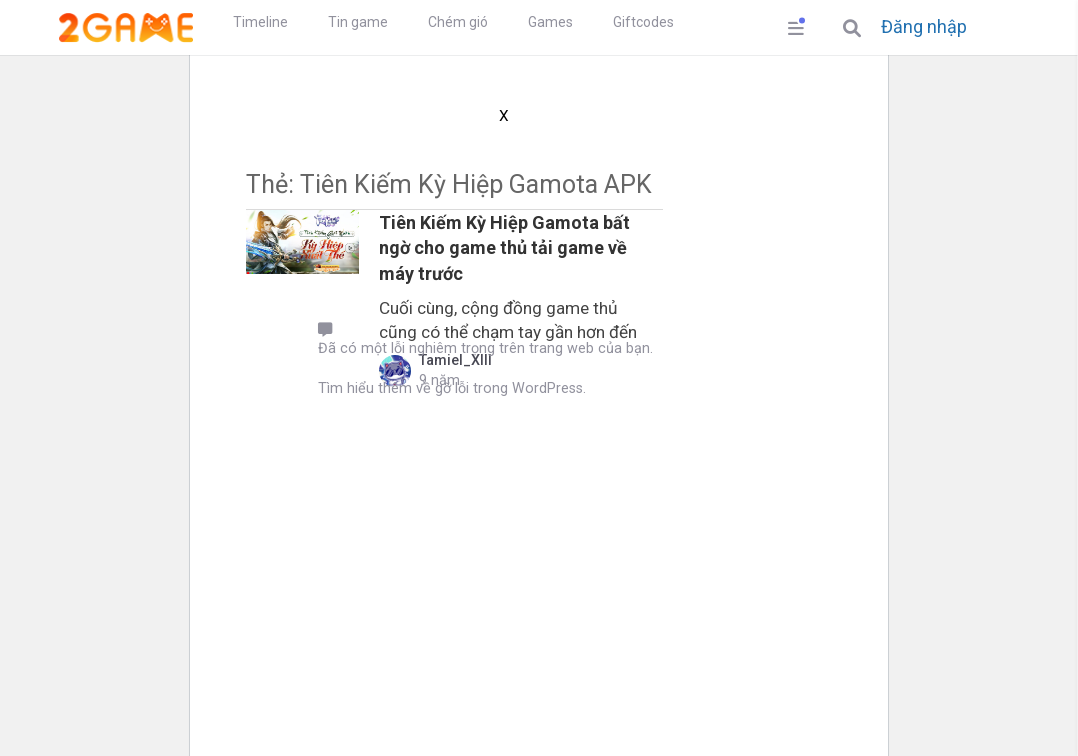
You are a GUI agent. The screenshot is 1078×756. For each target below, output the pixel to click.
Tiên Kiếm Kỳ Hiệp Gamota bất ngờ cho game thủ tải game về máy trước (504, 247)
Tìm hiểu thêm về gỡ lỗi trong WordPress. (452, 388)
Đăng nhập (924, 27)
